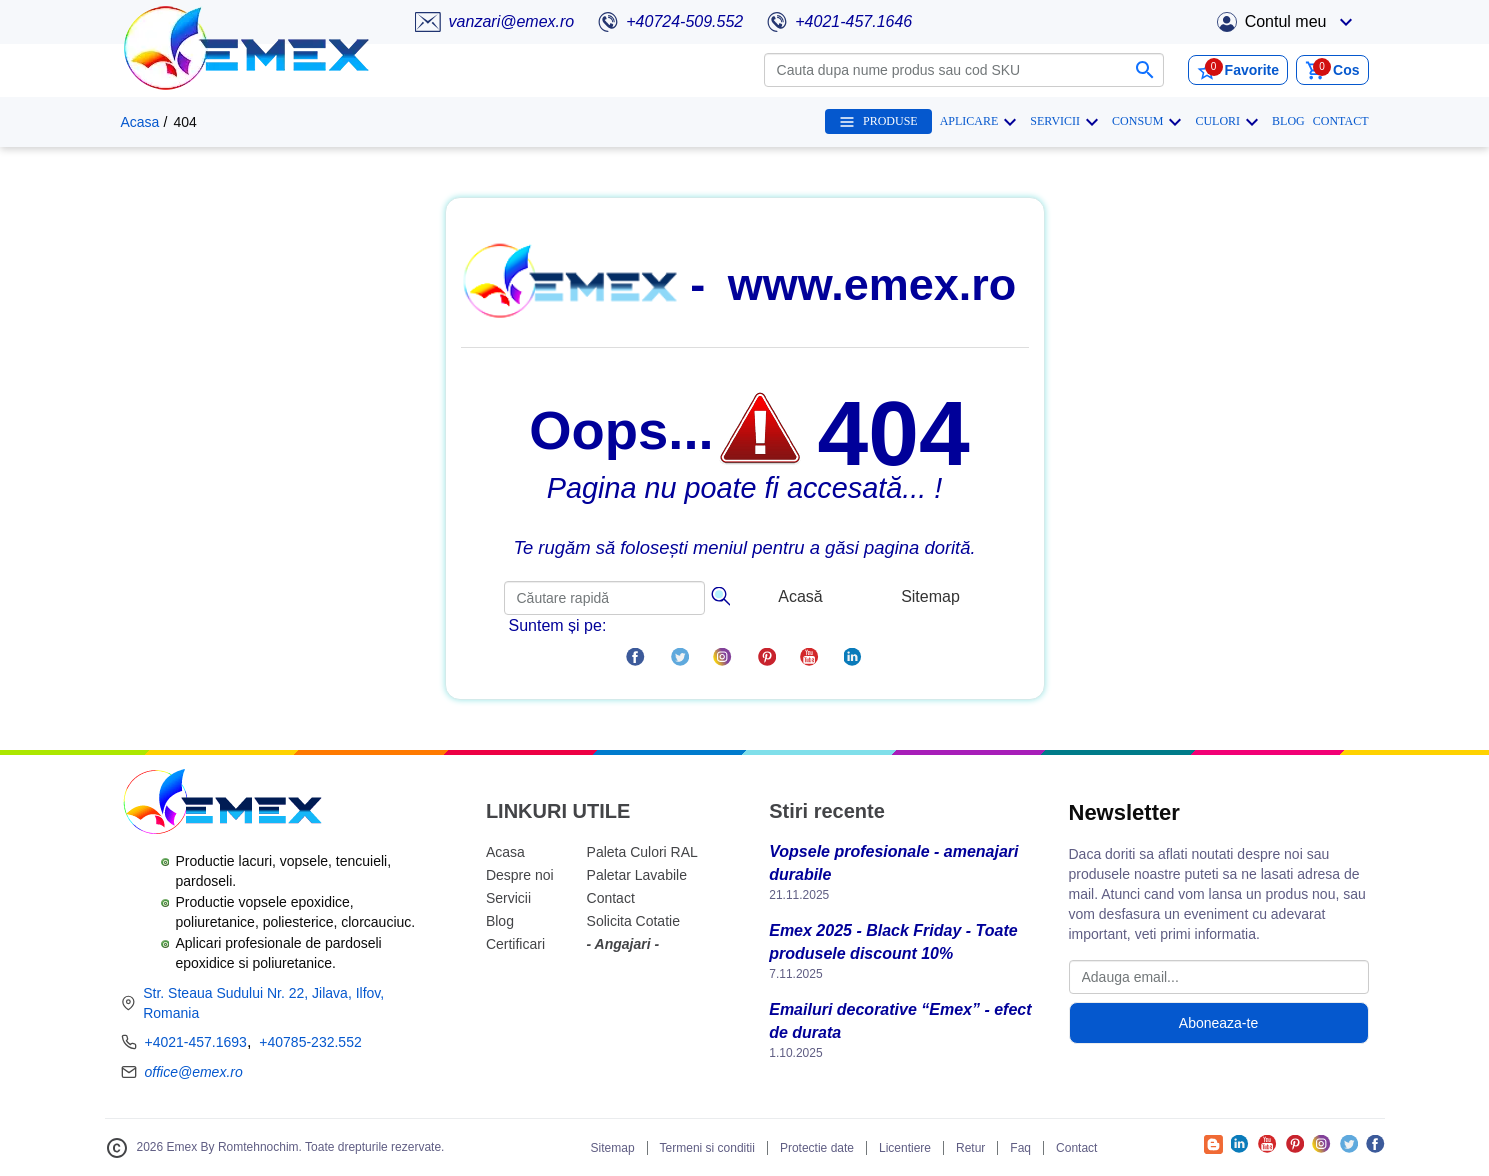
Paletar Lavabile (637, 875)
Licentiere (905, 1148)
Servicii (508, 898)
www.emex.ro (872, 284)
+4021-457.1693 (196, 1042)
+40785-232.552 (310, 1042)
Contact (611, 898)
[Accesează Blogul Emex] (1213, 1148)
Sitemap (930, 596)
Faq (1020, 1148)
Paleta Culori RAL (642, 852)
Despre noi (520, 875)
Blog (500, 921)
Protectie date (817, 1148)
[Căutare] (720, 594)
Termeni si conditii (707, 1148)
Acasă (800, 596)
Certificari (515, 944)
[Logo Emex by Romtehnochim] (221, 804)
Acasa (140, 122)
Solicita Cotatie (633, 921)
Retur (970, 1148)
